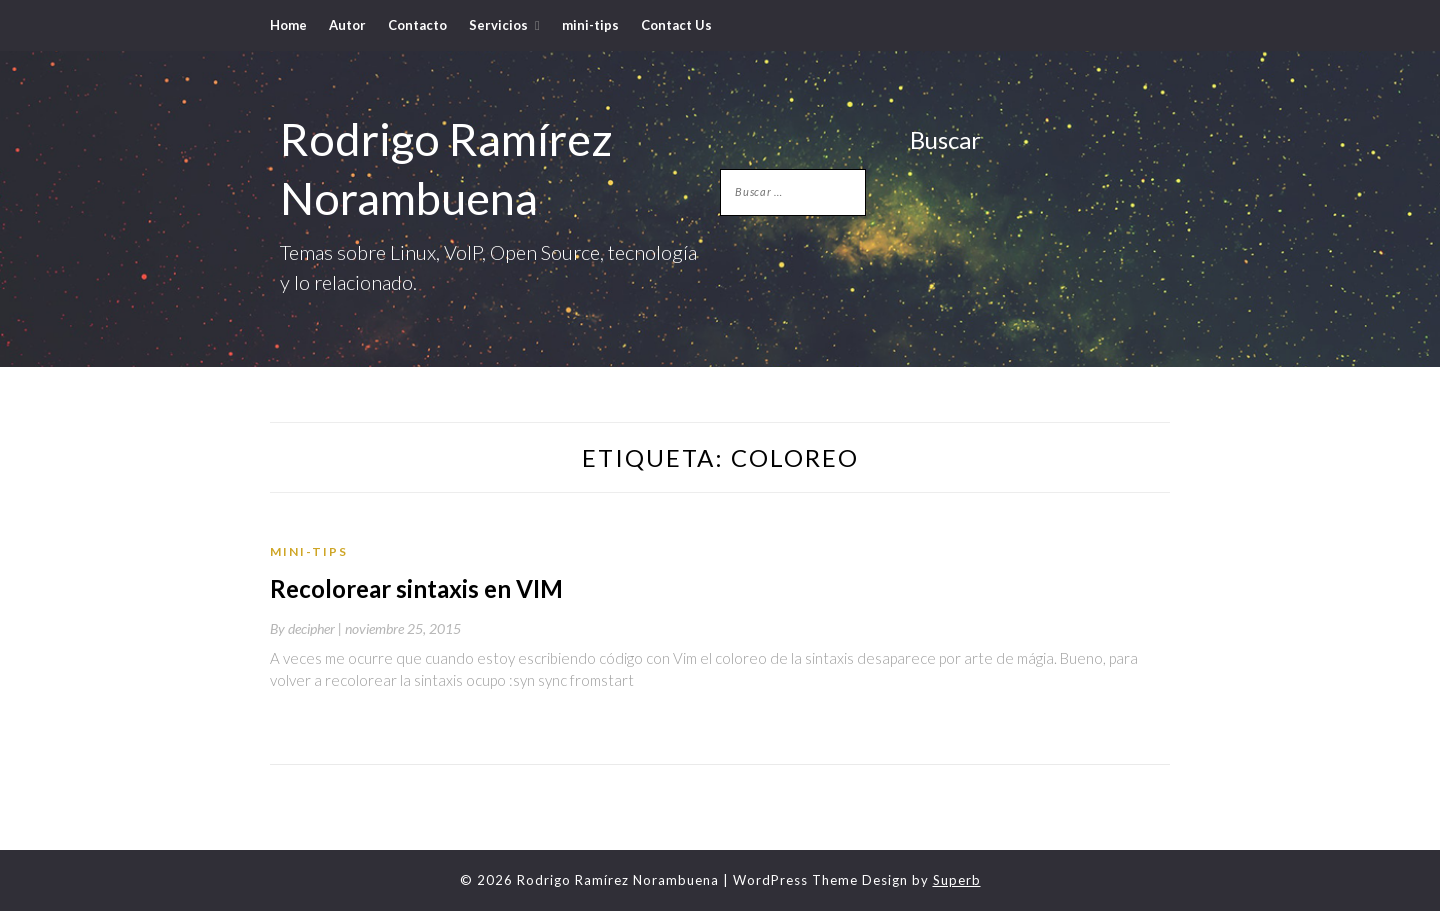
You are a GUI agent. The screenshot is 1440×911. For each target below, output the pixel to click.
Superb (957, 880)
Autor (347, 25)
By (307, 628)
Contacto (417, 25)
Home (288, 25)
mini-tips (590, 25)
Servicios (498, 25)
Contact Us (676, 25)
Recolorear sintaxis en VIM (416, 588)
